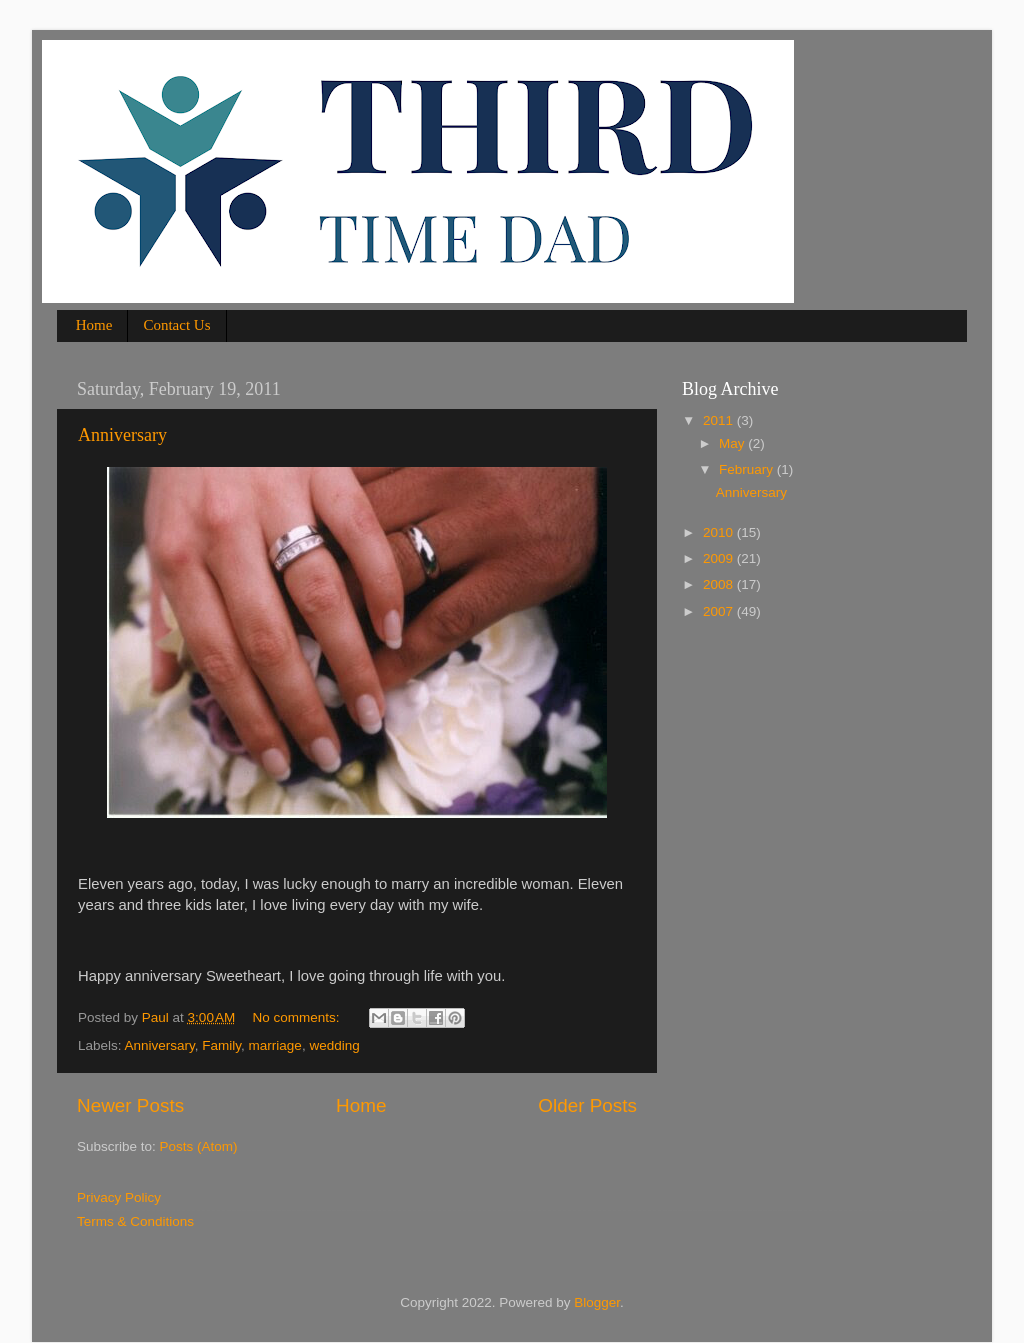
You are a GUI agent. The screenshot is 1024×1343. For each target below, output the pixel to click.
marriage (275, 1045)
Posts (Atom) (199, 1146)
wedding (334, 1045)
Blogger (597, 1302)
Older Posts (587, 1105)
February (748, 469)
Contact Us (176, 325)
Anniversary (122, 435)
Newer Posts (130, 1105)
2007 (720, 611)
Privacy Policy (119, 1197)
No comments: (298, 1017)
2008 (720, 584)
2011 (720, 420)
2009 (720, 558)
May (733, 443)
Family (221, 1045)
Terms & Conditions (135, 1221)
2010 (720, 532)
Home (94, 325)
